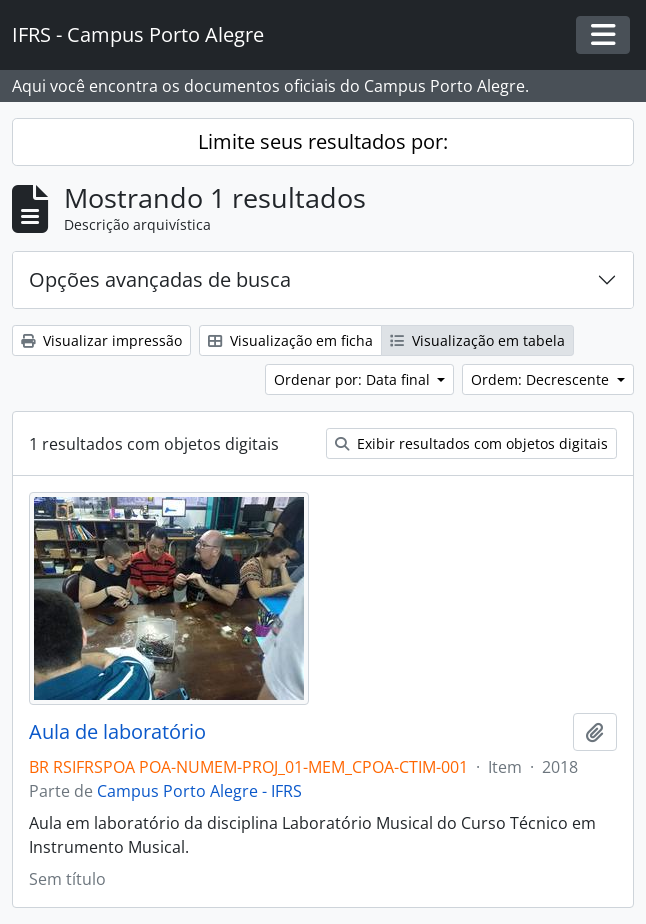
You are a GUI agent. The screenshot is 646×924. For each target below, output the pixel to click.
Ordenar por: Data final (354, 379)
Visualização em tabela (477, 340)
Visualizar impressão (101, 340)
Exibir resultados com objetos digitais (471, 443)
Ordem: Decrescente (542, 379)
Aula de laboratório (117, 732)
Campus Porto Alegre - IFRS (199, 791)
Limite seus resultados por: (323, 141)
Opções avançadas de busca (160, 279)
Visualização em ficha (290, 340)
